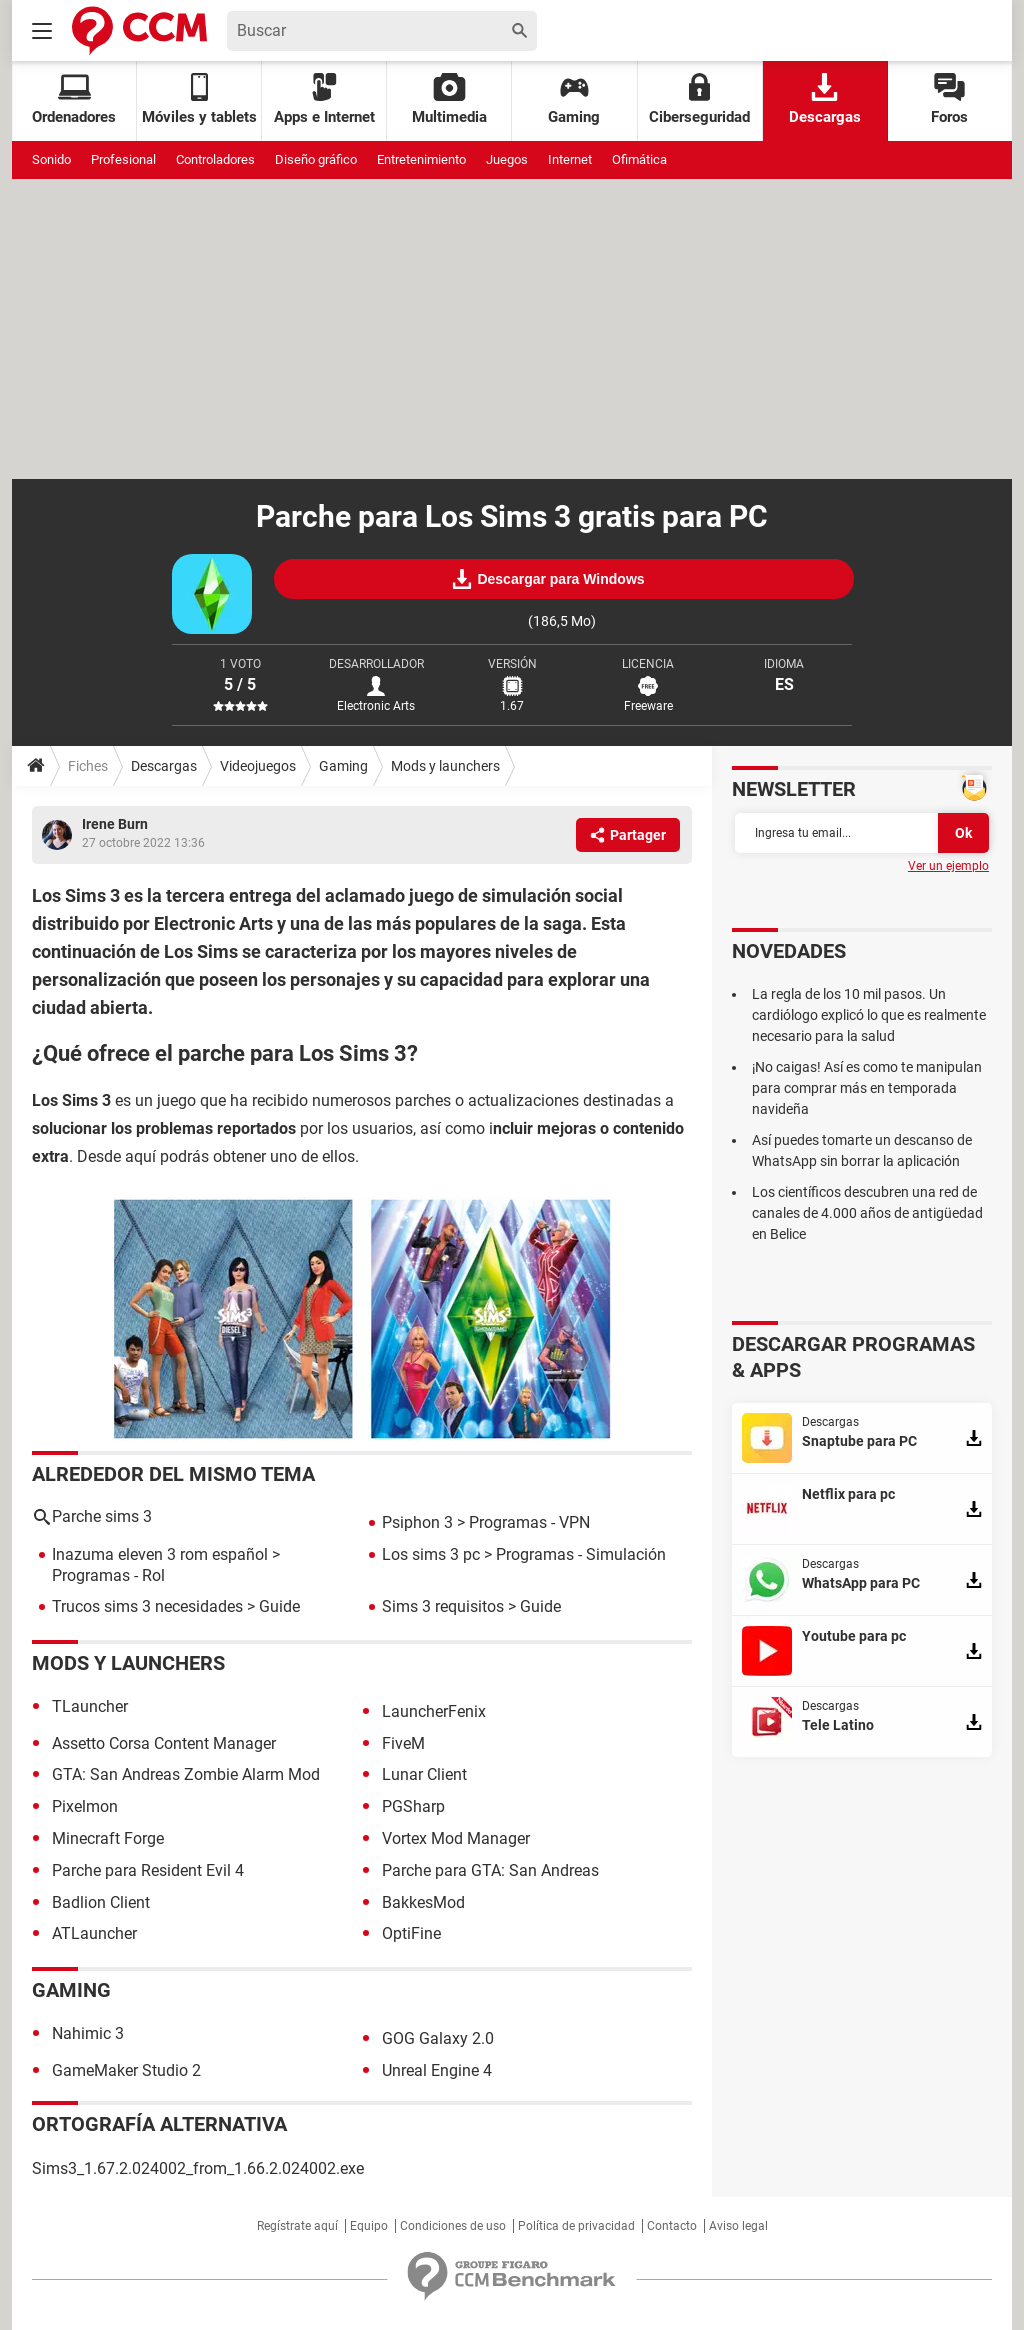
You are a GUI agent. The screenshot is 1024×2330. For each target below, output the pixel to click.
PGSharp (413, 1806)
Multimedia (449, 99)
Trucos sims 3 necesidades (147, 1606)
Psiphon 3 (417, 1522)
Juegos (507, 159)
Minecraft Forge (108, 1838)
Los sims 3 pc (431, 1554)
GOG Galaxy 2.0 (438, 2038)
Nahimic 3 (88, 2033)
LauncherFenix (434, 1711)
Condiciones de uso (453, 2226)
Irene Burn (115, 824)
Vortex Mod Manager (456, 1838)
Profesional (123, 159)
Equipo (369, 2226)
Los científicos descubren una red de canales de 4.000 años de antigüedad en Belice (867, 1213)
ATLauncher (94, 1933)
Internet (570, 159)
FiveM (403, 1743)
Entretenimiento (421, 159)
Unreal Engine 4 (437, 2070)
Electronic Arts (376, 706)
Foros (949, 99)
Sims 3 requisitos (443, 1606)
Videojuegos (258, 766)
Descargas (825, 99)
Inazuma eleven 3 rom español (160, 1554)
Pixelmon (85, 1806)
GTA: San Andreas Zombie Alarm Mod (186, 1774)
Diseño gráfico (316, 159)
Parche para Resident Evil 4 (148, 1870)
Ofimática (639, 159)
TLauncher (90, 1706)
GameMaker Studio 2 (126, 2070)
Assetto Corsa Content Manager (164, 1743)
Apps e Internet (324, 99)
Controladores (215, 159)
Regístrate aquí (297, 2226)
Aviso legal (738, 2226)
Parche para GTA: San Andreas (490, 1870)
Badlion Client (101, 1902)
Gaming (574, 99)
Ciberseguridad (699, 99)
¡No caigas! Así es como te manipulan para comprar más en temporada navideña (867, 1088)
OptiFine (411, 1933)
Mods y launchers (445, 766)
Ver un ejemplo (948, 866)
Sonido (51, 159)
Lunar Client (424, 1774)
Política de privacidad (576, 2226)
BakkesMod (423, 1902)
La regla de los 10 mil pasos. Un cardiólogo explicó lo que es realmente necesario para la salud (869, 1015)
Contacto (672, 2226)
